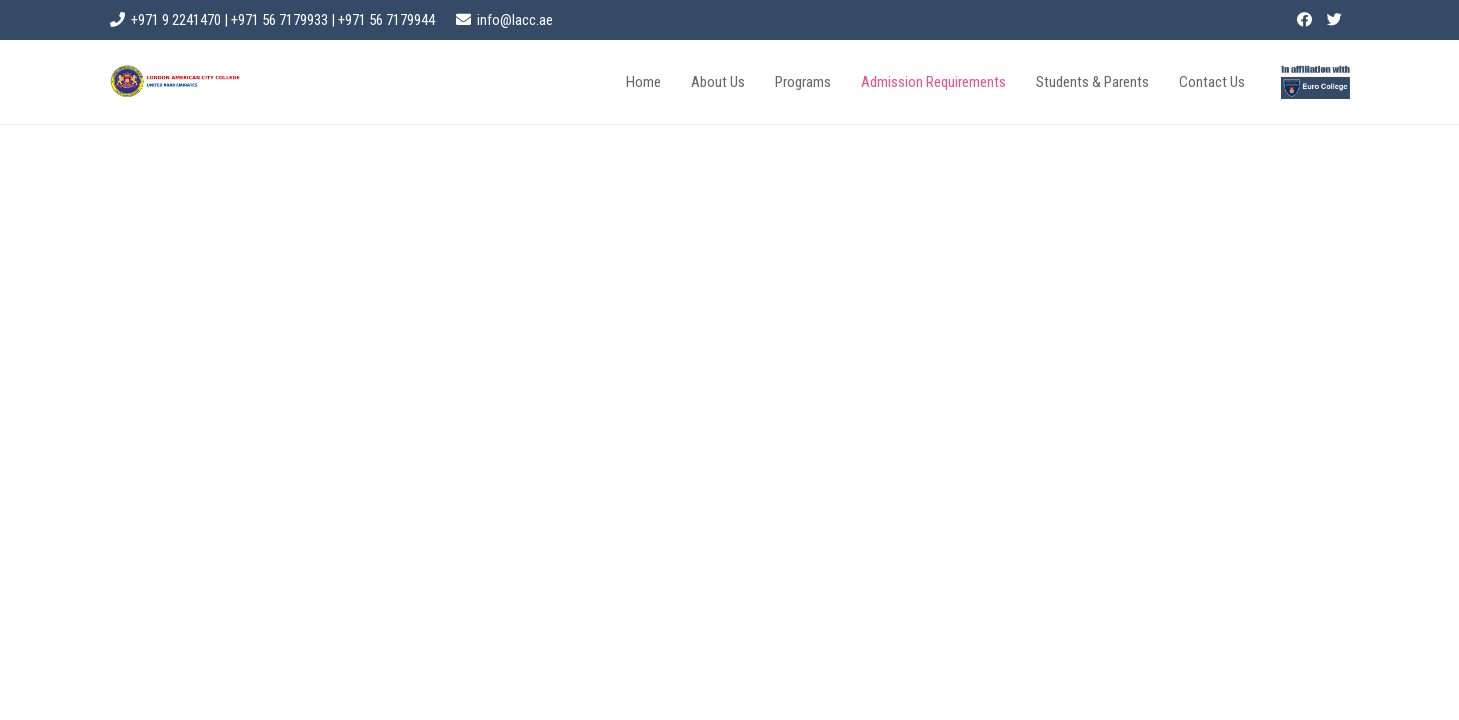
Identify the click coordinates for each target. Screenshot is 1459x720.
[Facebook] (1305, 20)
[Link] (1315, 82)
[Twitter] (1335, 20)
